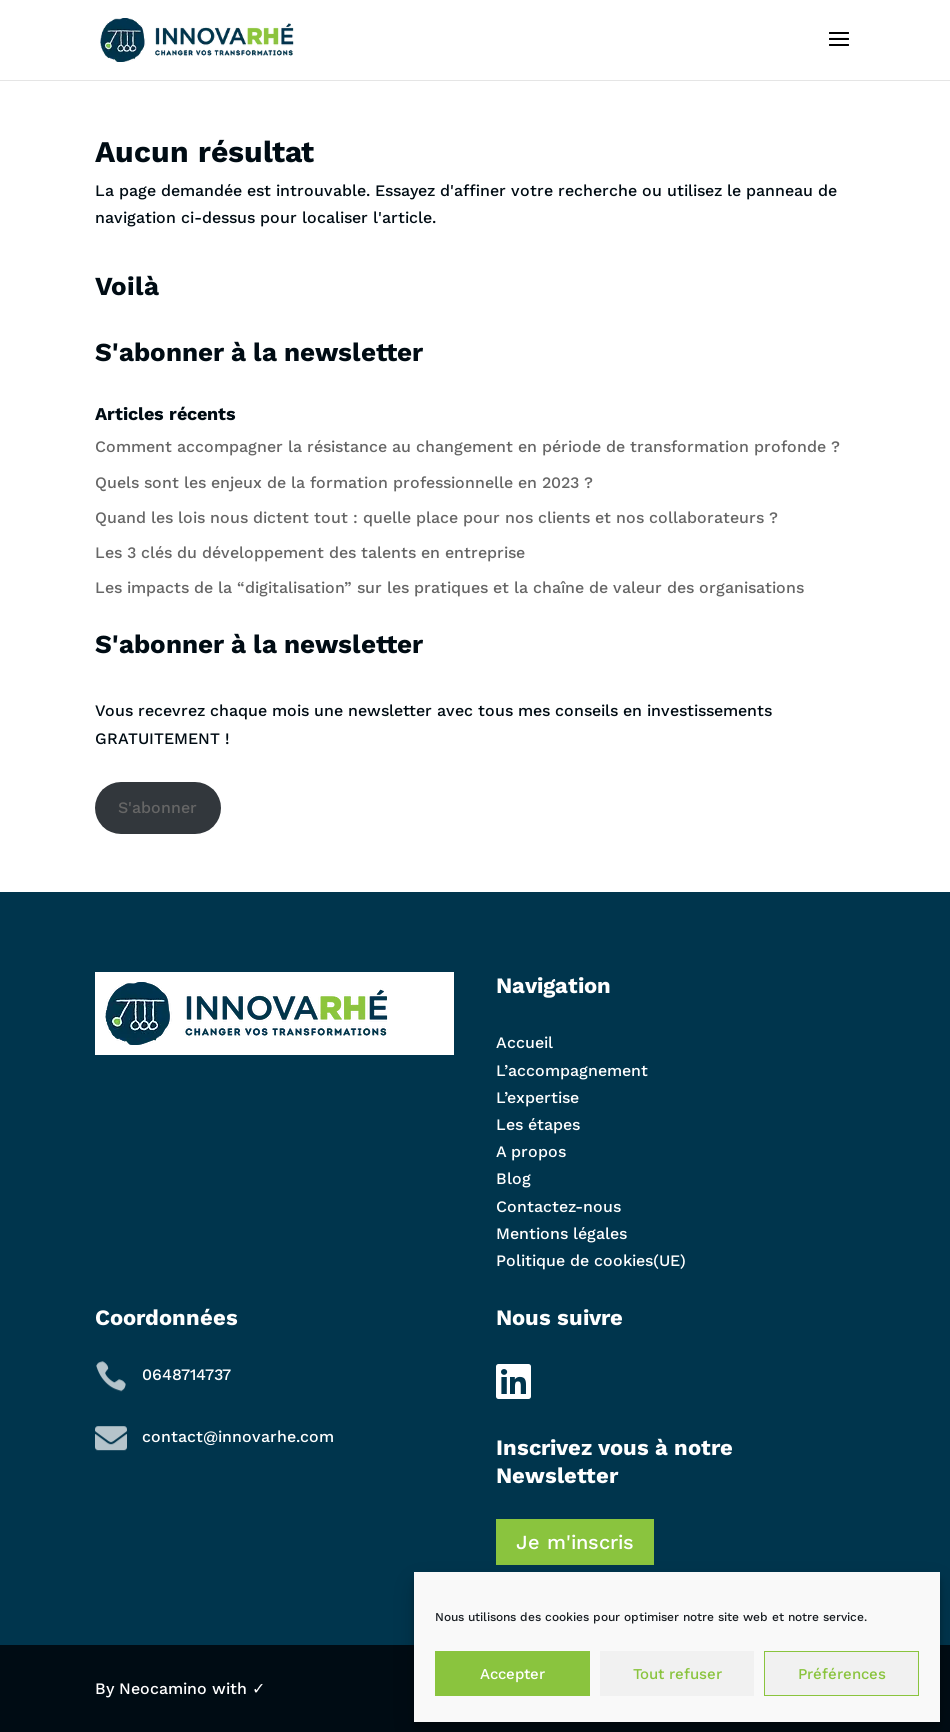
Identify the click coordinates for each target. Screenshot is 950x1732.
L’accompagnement (572, 1070)
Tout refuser (677, 1674)
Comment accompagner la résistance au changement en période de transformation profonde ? (470, 446)
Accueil (524, 1042)
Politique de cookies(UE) (591, 1260)
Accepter (512, 1674)
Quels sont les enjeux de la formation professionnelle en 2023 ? (344, 482)
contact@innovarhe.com (238, 1436)
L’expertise (537, 1097)
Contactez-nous (558, 1206)
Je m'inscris (575, 1542)
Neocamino (163, 1688)
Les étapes (538, 1124)
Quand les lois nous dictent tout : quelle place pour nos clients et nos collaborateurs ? (436, 517)
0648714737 (186, 1374)
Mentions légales (561, 1233)
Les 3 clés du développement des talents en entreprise (310, 552)
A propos (531, 1151)
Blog (513, 1178)
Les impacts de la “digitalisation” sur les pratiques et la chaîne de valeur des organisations (449, 587)
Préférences (842, 1674)
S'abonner (157, 807)
